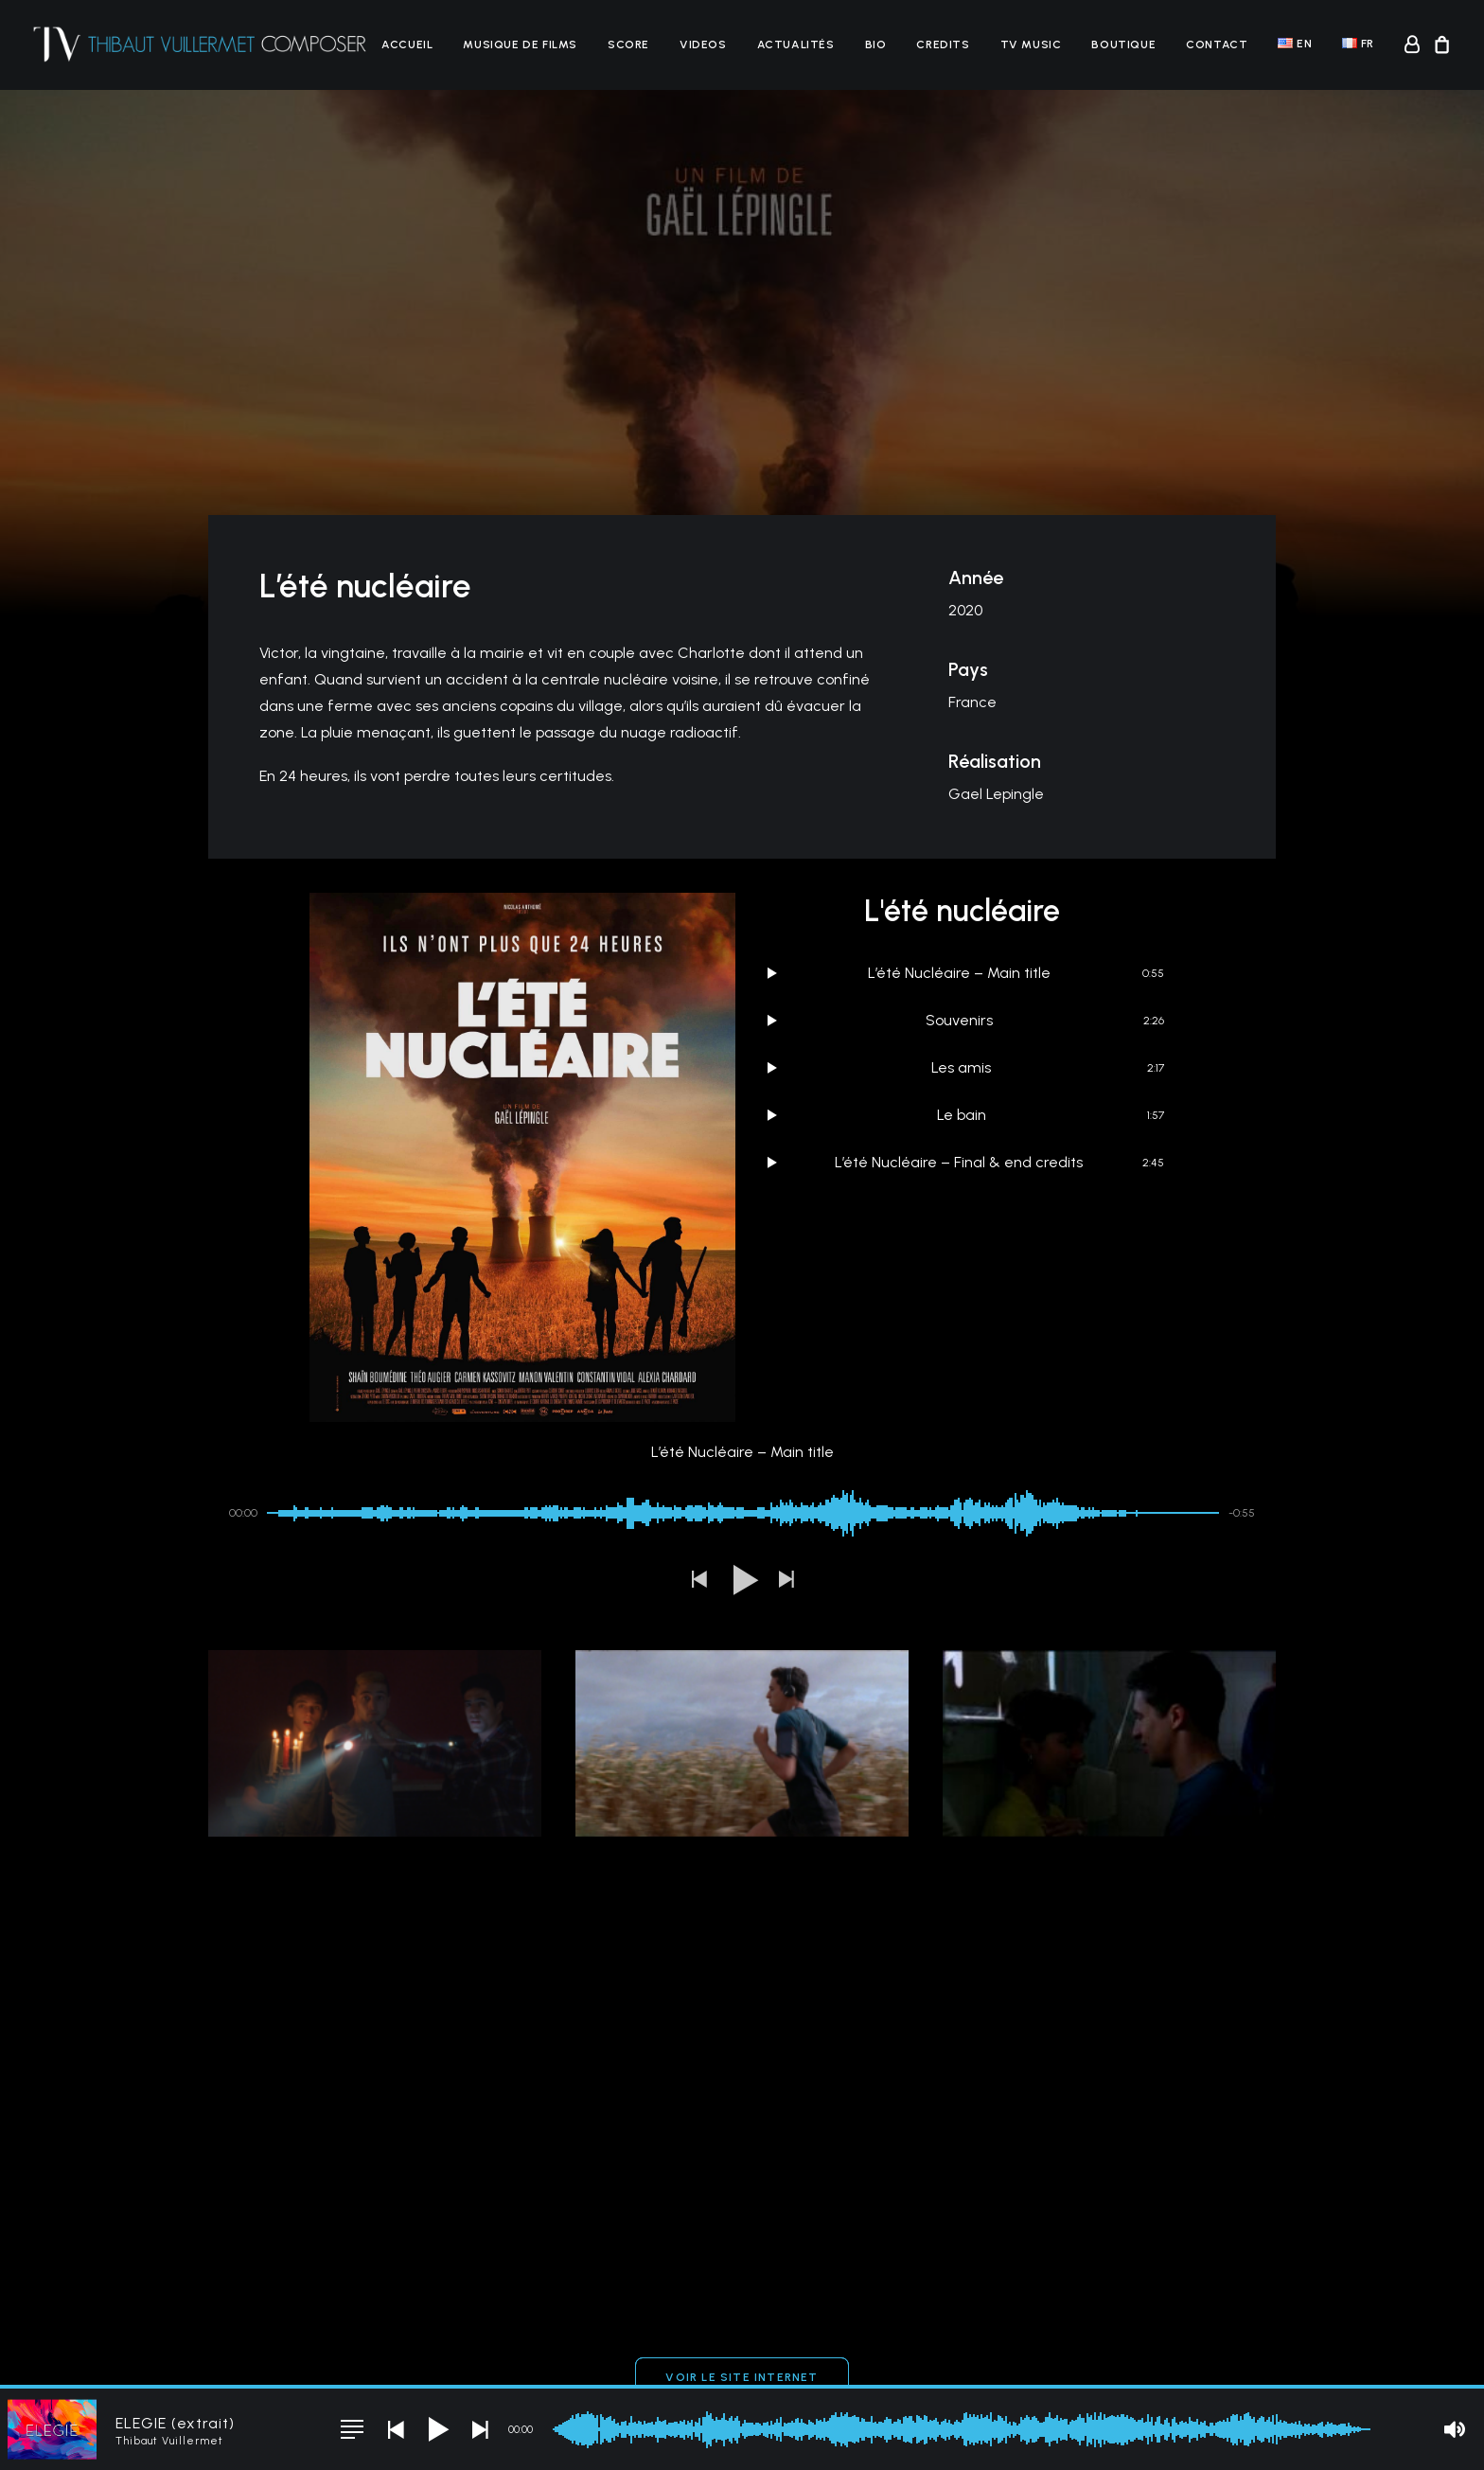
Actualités (796, 44)
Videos (703, 44)
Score (628, 44)
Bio (876, 44)
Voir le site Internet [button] (741, 2071)
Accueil (407, 44)
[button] (698, 1275)
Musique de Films (520, 44)
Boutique (1123, 44)
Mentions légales (356, 2353)
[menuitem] (407, 44)
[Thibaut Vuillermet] (200, 44)
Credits (942, 44)
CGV (425, 2353)
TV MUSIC (1031, 44)
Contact (1216, 44)
